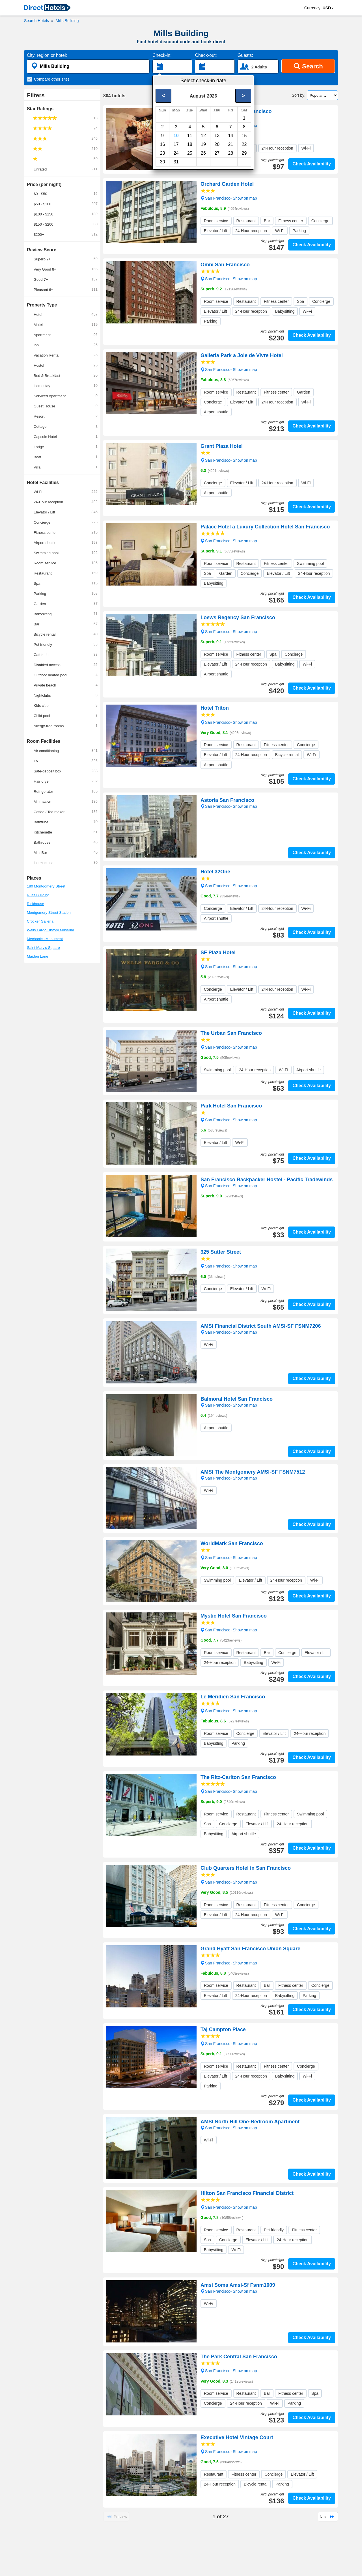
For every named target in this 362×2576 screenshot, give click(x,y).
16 (162, 144)
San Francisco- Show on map (229, 125)
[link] (47, 8)
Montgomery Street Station (49, 912)
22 (244, 144)
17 (176, 144)
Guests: (245, 55)
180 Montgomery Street (46, 886)
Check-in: (162, 55)
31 (176, 161)
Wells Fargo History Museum (50, 930)
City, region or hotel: (47, 55)
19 (203, 144)
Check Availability (311, 163)
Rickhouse (35, 904)
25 (189, 153)
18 (189, 144)
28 (230, 153)
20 (216, 144)
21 (230, 144)
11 (189, 135)
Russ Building (38, 895)
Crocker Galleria (40, 921)
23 (162, 153)
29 (244, 153)
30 (162, 161)
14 (230, 135)
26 (203, 153)
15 (244, 135)
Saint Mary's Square (43, 947)
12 (203, 135)
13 (216, 135)
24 (176, 153)
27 (216, 153)
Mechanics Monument (45, 939)
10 (176, 135)
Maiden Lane (37, 956)
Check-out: (206, 55)
